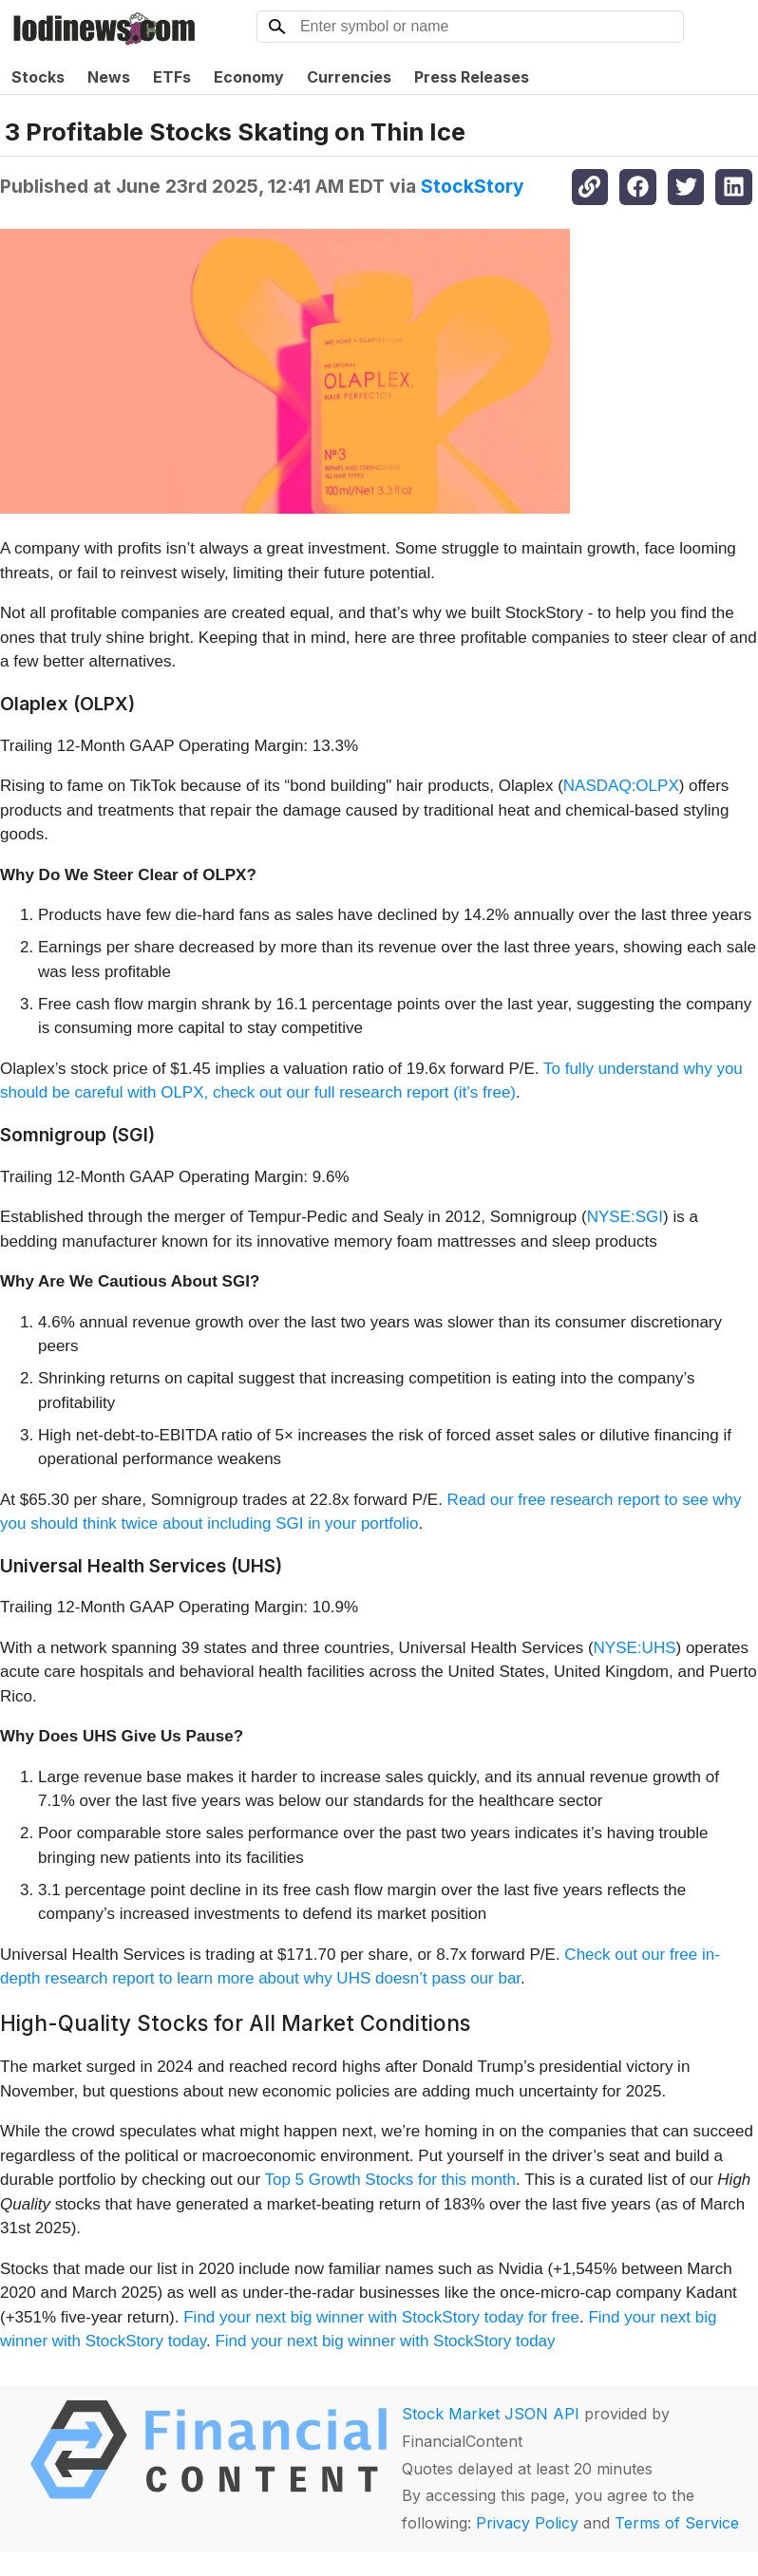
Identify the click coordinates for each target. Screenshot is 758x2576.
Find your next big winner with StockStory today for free (381, 2317)
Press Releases (471, 76)
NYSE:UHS (635, 1648)
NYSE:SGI (625, 1217)
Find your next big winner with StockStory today (385, 2341)
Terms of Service (677, 2522)
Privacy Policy (527, 2522)
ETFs (172, 76)
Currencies (349, 76)
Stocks (38, 76)
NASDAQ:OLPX (621, 786)
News (108, 76)
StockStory (472, 186)
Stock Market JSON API (490, 2413)
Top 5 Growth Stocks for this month (390, 2180)
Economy (249, 76)
